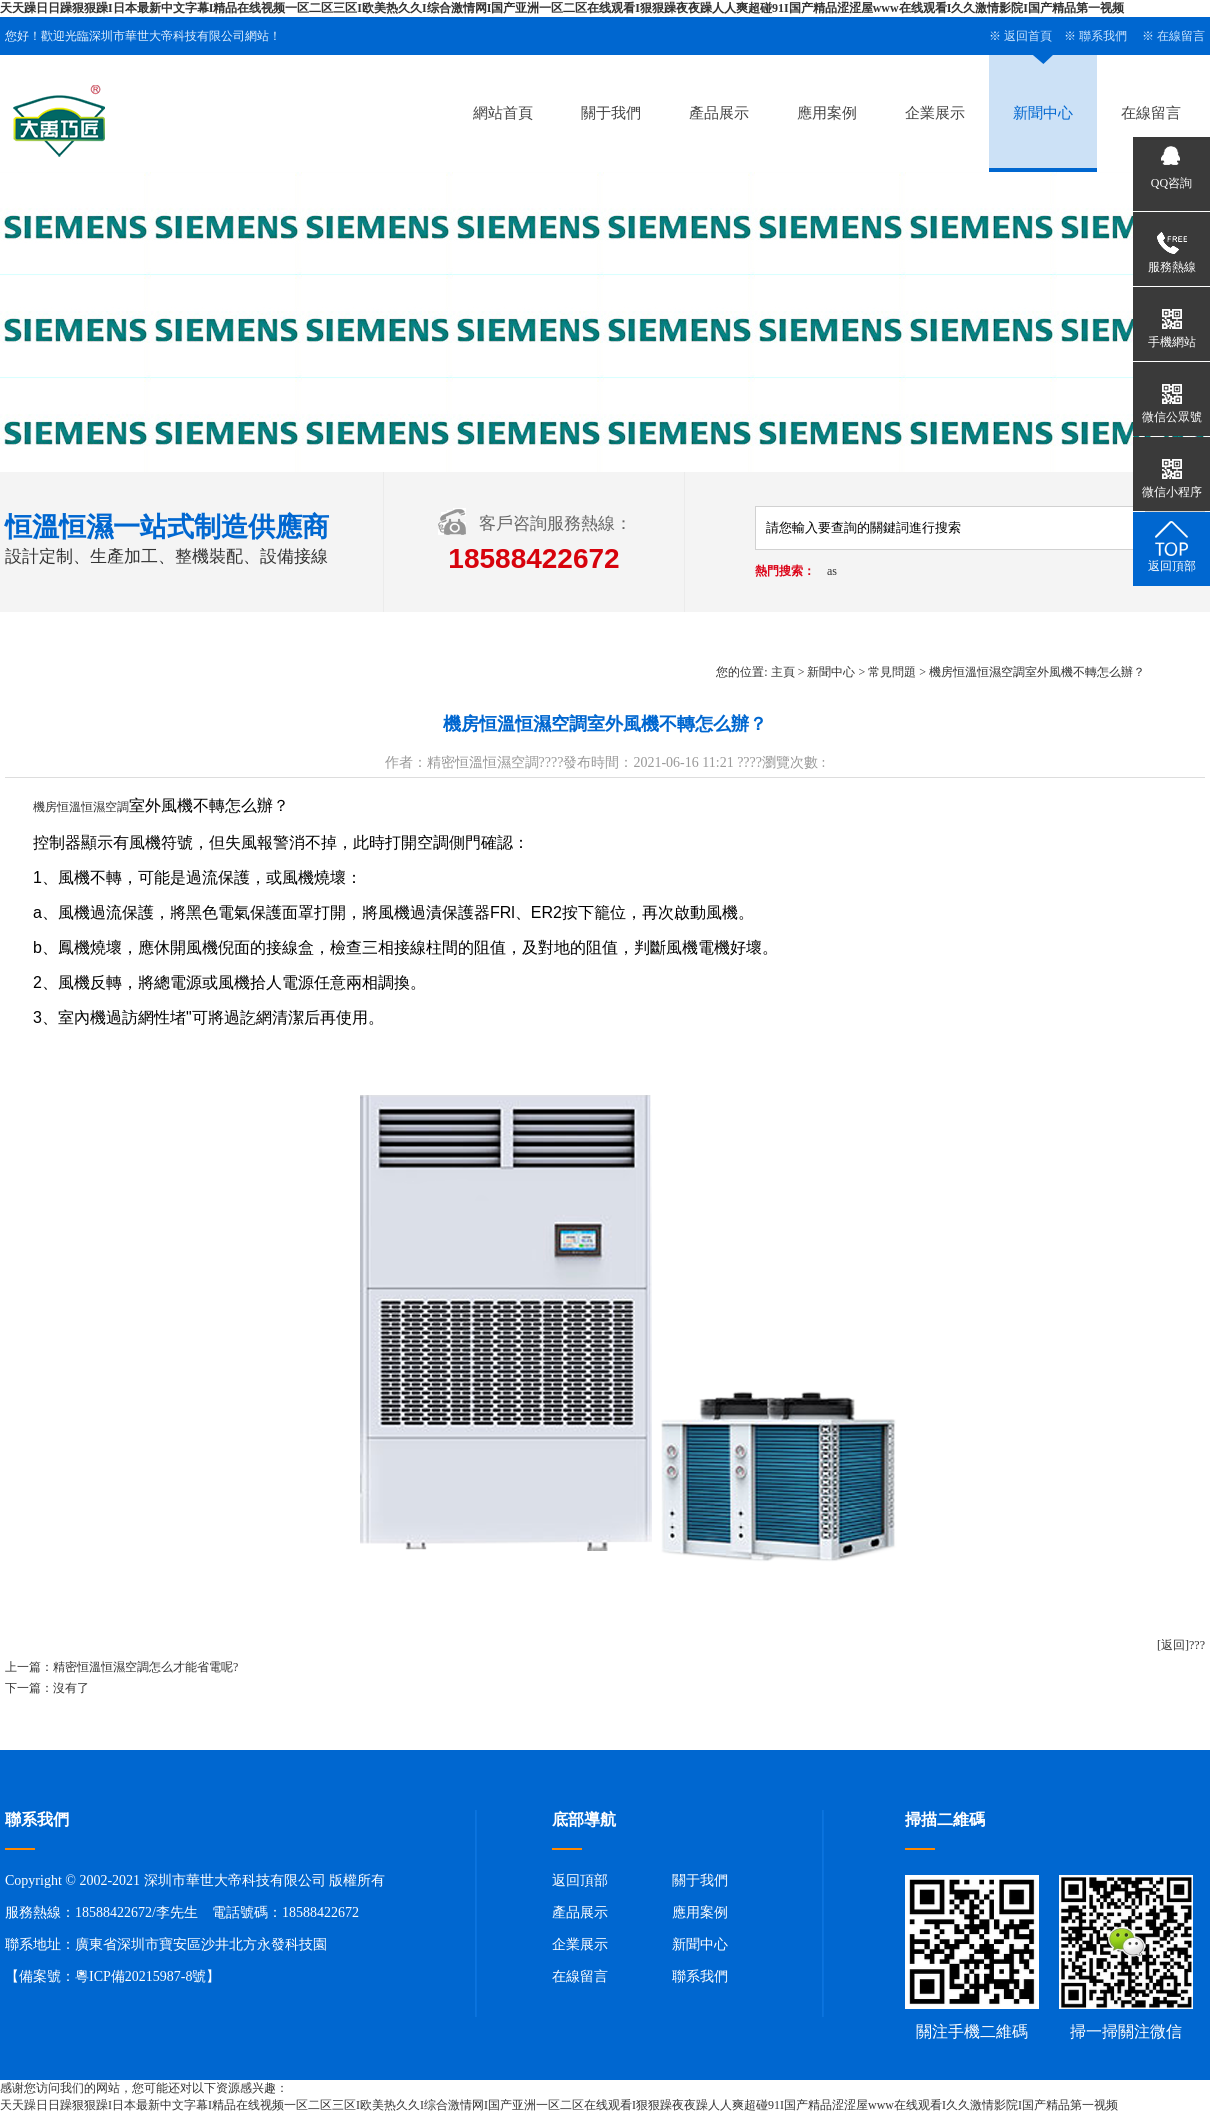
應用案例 (827, 113)
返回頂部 (580, 1880)
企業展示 (935, 113)
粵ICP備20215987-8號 (140, 1976)
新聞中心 (1043, 113)
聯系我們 (1103, 36)
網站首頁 (503, 113)
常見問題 (892, 672)
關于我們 (611, 113)
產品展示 (719, 113)
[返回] (1173, 1645)
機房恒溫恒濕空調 (81, 807)
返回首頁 (1028, 36)
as (832, 571)
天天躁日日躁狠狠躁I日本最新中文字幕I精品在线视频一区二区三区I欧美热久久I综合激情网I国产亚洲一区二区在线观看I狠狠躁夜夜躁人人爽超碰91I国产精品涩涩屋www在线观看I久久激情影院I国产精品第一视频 (562, 8)
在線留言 (1181, 36)
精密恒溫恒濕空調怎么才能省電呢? (145, 1667)
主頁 (783, 672)
